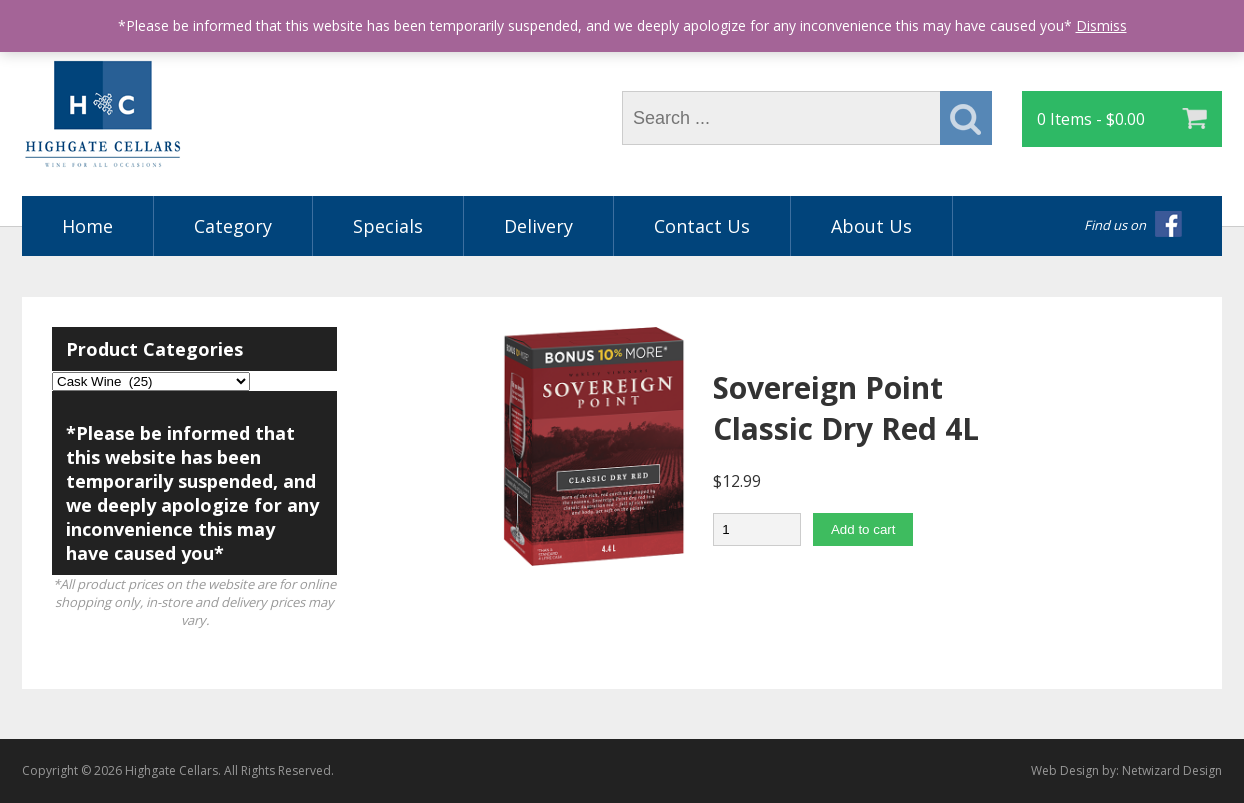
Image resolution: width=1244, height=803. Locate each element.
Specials (388, 226)
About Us (871, 226)
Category (233, 226)
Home (87, 226)
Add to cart (863, 529)
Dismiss (1101, 25)
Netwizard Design (1172, 770)
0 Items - (1091, 119)
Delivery (538, 226)
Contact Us (702, 226)
